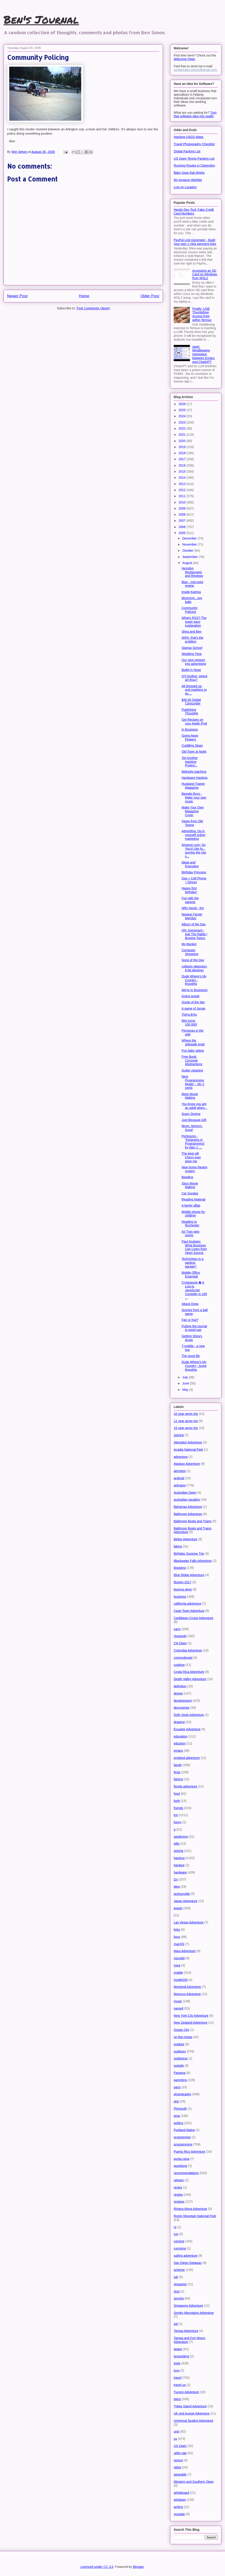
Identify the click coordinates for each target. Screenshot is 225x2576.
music (178, 2001)
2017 (183, 459)
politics (178, 2123)
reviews (179, 2201)
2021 (183, 434)
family (178, 1765)
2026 (183, 404)
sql (176, 2324)
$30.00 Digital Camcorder (191, 701)
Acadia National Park (188, 1449)
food (177, 1793)
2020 (183, 441)
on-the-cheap (183, 2037)
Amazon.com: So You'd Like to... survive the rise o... (194, 850)
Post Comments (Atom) (93, 308)
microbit (179, 1958)
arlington (180, 1485)
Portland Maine (184, 2130)
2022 (183, 428)
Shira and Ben (192, 631)
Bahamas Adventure (188, 1507)
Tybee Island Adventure (190, 2406)
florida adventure (185, 1786)
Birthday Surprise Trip (189, 1553)
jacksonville (182, 1894)
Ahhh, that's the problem (192, 639)
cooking (179, 1665)
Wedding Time (192, 654)
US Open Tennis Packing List (194, 158)
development (183, 1700)
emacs (178, 1750)
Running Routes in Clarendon (194, 165)
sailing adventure (186, 2255)
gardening (181, 1836)
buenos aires (183, 1589)
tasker (178, 2349)
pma (177, 2116)
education (180, 1736)
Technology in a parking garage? (192, 1262)
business (180, 1596)
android (179, 1478)
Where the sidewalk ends (193, 1042)
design (178, 1693)
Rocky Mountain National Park (195, 2216)
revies (178, 2187)
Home (84, 296)
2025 (183, 410)
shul (177, 2291)
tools (177, 2363)
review (178, 2194)
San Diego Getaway (188, 2263)
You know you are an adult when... (194, 1106)
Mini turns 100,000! (189, 1022)
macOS (179, 1944)
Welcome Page (184, 59)
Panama (179, 2073)
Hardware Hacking (194, 777)
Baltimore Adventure (188, 1514)
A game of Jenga (193, 1008)
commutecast (183, 1657)
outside (179, 2065)
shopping (180, 2284)
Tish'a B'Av (189, 1014)
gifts (177, 1843)
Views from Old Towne (192, 823)
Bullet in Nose (191, 670)
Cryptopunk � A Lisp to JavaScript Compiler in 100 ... (194, 1290)
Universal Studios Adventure (193, 2420)
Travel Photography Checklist (194, 144)
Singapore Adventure (188, 2305)
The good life (191, 1356)
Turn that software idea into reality (195, 114)
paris (177, 2087)
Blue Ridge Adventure (189, 1575)
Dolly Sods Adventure (189, 1715)
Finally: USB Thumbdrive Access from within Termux (202, 314)
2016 (183, 465)
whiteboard (181, 2492)
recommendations (186, 2173)
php (176, 2101)
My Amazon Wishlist (188, 180)
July (185, 1377)
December (190, 538)
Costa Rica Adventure (189, 1672)
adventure (181, 1457)
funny (177, 1822)
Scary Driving (191, 1114)
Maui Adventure (185, 1951)
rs (175, 2227)
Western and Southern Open (194, 2481)
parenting (180, 2080)
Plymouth (180, 2108)
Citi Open (180, 1643)
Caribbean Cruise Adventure (193, 1618)
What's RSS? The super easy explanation (194, 621)
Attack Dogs (190, 1304)
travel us (180, 2385)
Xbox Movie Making (190, 1185)
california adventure (187, 1603)
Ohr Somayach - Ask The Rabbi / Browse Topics (194, 934)
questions (180, 2166)
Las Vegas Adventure (188, 1922)
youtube (179, 2514)
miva (177, 1965)
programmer (182, 2137)
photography (182, 2094)
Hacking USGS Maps (188, 137)
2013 (183, 484)
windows (180, 2499)
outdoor (179, 2044)
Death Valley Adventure (190, 1679)
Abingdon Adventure (188, 1442)
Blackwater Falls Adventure (193, 1561)
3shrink (179, 1435)
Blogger (138, 2567)
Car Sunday (190, 1193)
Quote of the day (193, 1002)
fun (176, 1815)
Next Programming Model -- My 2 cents (193, 1082)
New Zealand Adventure (190, 2022)
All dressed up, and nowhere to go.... (194, 690)
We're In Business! (195, 990)
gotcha (178, 1851)
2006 (183, 527)
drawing (179, 1722)
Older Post (149, 296)
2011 (183, 496)
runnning (180, 2248)
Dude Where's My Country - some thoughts (194, 1365)
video (177, 2467)
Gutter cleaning (192, 1070)
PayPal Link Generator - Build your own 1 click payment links (195, 242)
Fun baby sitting (193, 1050)
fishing (178, 1779)
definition (180, 1686)
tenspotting (181, 2356)
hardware (180, 1872)
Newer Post (17, 296)
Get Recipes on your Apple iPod (194, 721)
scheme (179, 2270)
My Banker (189, 944)
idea (177, 1886)
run (176, 2234)
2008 (183, 514)
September (190, 557)
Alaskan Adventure (187, 1464)
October (188, 550)
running (179, 2241)
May (185, 1389)
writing (178, 2507)
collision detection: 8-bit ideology (194, 968)
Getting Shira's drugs (192, 1338)
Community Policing (190, 610)
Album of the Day (194, 924)
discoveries (181, 1707)
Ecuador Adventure (187, 1729)
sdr (176, 2277)
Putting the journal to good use (194, 1328)
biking (178, 1546)
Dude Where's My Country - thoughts (194, 980)
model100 (181, 1980)
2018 (183, 453)
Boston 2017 (182, 1582)
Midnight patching (194, 771)
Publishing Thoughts (190, 711)
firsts (177, 1772)
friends (178, 1808)
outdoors (180, 2051)
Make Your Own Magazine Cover (193, 811)
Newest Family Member (192, 916)
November (190, 544)
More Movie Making (190, 1096)
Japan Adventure (185, 1901)
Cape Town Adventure (189, 1611)
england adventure (187, 1758)
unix (177, 2431)
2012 (183, 490)
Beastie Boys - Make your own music (194, 797)
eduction (180, 1743)
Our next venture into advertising (194, 662)
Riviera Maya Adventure (190, 2209)
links (177, 1929)
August (187, 563)
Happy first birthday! (189, 890)
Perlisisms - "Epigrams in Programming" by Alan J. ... (193, 1141)
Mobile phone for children (193, 1213)
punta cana (181, 2159)
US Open (180, 2446)
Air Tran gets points (190, 1233)
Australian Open (185, 1492)
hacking (179, 1858)
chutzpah (180, 1636)
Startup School (192, 648)
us (175, 2438)
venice (178, 2460)
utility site (180, 2453)
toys (177, 2370)
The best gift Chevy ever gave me (191, 1157)
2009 (183, 508)
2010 (183, 502)
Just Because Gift (194, 1120)
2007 (183, 520)
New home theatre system (194, 1169)
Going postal (190, 996)
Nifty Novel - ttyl (193, 908)
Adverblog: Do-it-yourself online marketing (193, 835)
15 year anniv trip (186, 1428)
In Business (190, 729)
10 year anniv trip (186, 1414)
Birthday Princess (194, 872)
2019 (183, 447)
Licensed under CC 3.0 (97, 2567)
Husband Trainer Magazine (193, 785)
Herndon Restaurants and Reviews (192, 572)
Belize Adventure (185, 1539)
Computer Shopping (190, 952)
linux (177, 1937)
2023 (183, 422)
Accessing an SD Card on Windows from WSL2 (204, 274)
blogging (180, 1568)
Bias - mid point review (192, 584)
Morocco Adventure (187, 1994)
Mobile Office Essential (191, 1274)
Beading (187, 1177)
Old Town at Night (194, 751)
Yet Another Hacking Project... (190, 761)
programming (183, 2144)
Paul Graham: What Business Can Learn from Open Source (194, 1247)
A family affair (191, 1205)
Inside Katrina (191, 592)
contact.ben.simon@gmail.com (195, 70)
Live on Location (185, 187)
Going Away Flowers (190, 737)
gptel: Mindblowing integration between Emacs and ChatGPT (203, 354)
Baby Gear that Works (189, 172)
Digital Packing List (187, 151)
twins (177, 2399)
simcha (179, 2298)
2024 (183, 416)
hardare (179, 1865)
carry (177, 1629)
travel (177, 2377)
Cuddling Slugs (192, 745)
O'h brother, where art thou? (194, 678)
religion (179, 2180)
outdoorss (180, 2058)
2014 (183, 477)
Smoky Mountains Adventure (194, 2313)
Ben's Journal (41, 19)
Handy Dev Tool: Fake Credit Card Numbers (194, 211)
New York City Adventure (191, 2015)
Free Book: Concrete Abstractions (192, 1060)
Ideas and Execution (190, 864)
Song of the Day (193, 960)
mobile (178, 1972)
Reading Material (193, 1199)
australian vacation (187, 1499)
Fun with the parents (190, 900)
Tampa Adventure (186, 2331)
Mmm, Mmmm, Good (192, 1128)
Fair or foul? (190, 1320)
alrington (180, 1471)
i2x (176, 1879)
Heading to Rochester (190, 1223)
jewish (178, 1908)
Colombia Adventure (188, 1650)
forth (177, 1801)
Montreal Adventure (187, 1987)
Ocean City (181, 2030)
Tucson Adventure (186, 2392)
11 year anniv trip (186, 1421)
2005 (183, 533)
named (178, 2008)
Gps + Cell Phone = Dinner (194, 880)
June (186, 1383)
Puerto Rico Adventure (189, 2151)
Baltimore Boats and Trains (193, 1521)
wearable (180, 2474)
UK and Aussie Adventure (191, 2413)
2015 (183, 471)
